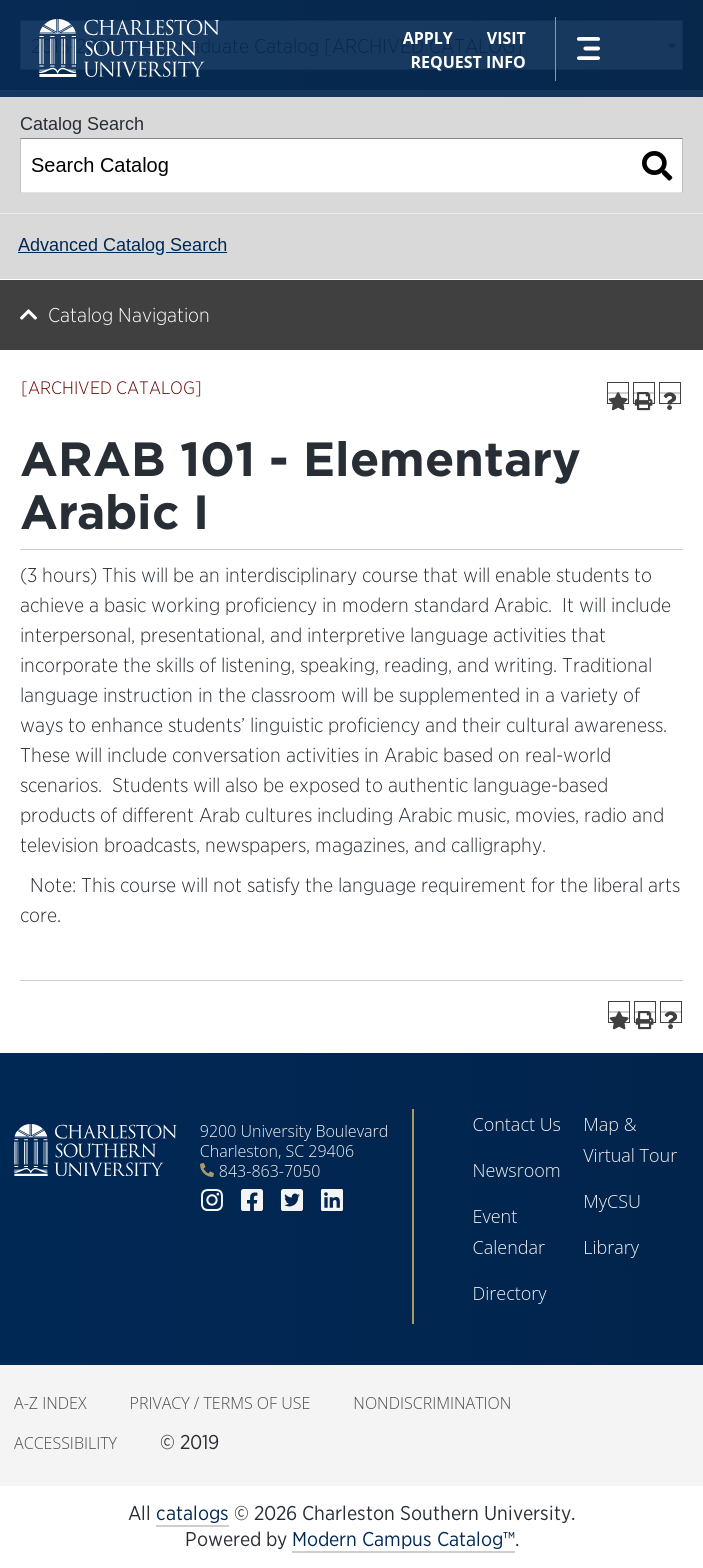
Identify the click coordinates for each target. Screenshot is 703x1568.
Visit (506, 38)
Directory (509, 1293)
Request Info (467, 62)
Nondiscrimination (432, 1403)
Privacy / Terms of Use (220, 1403)
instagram (212, 1200)
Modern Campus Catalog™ (403, 1539)
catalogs (192, 1513)
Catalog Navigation (129, 315)
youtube (372, 1200)
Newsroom (516, 1170)
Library (611, 1247)
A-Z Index (50, 1403)
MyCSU (612, 1201)
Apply (428, 38)
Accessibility (65, 1443)
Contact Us (516, 1124)
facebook (252, 1200)
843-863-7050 (270, 1171)
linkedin (332, 1200)
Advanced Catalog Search (122, 245)
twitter (292, 1200)
